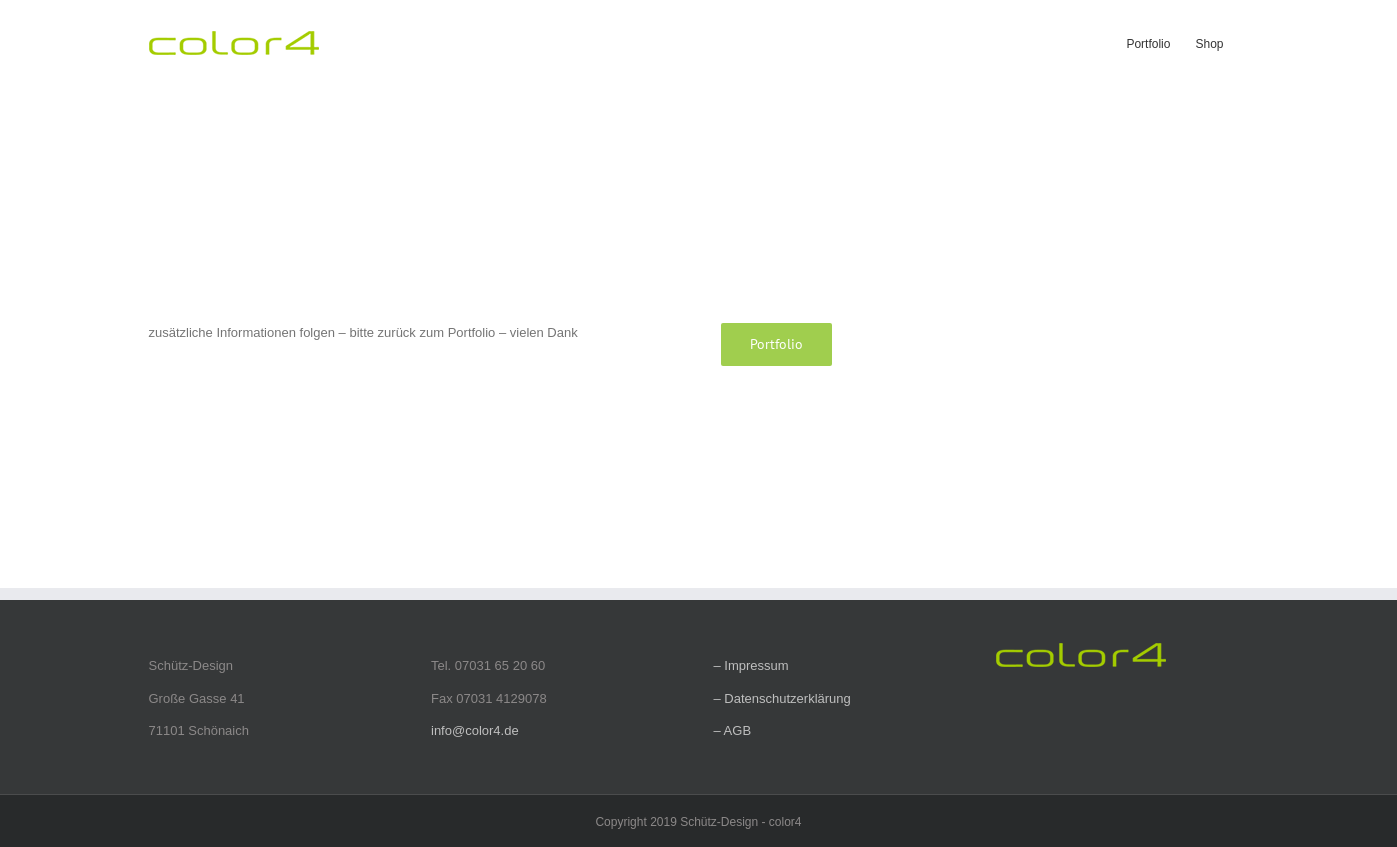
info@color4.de (475, 730)
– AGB (733, 730)
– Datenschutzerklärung (782, 698)
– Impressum (751, 665)
